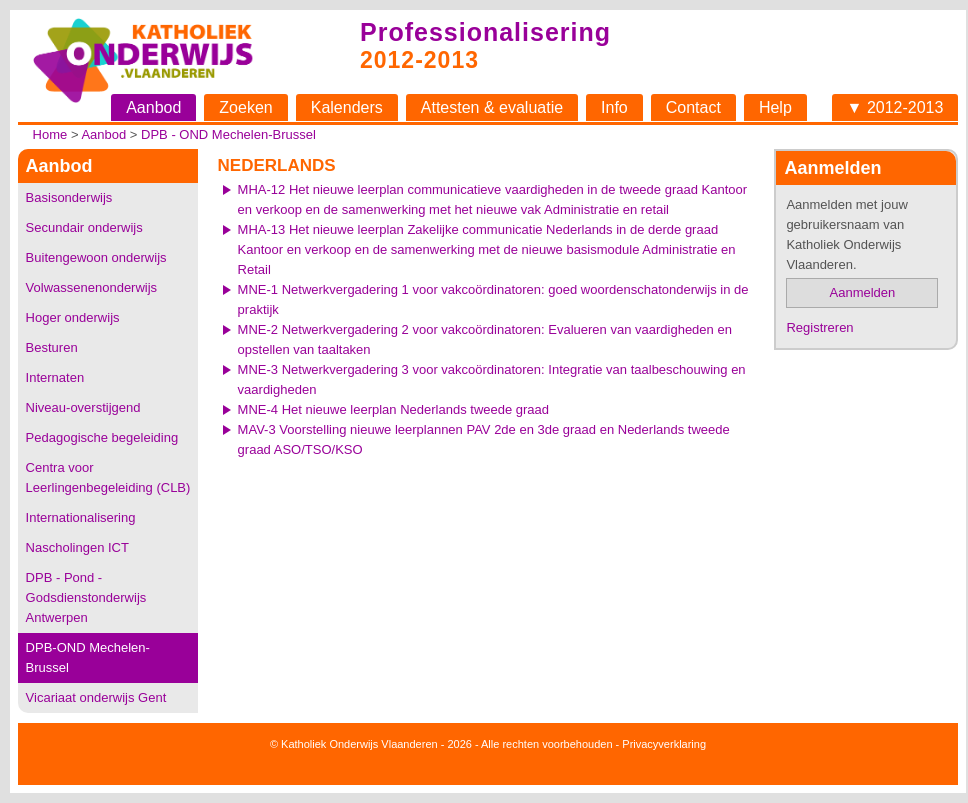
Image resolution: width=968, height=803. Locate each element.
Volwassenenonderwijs (92, 287)
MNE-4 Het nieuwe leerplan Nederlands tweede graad (393, 409)
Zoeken (245, 107)
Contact (693, 107)
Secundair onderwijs (84, 227)
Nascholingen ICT (77, 547)
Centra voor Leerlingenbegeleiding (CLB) (108, 477)
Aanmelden (863, 292)
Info (614, 107)
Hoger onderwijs (73, 317)
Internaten (55, 377)
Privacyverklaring (664, 744)
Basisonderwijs (69, 197)
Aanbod (153, 107)
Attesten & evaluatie (492, 107)
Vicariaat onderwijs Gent (96, 697)
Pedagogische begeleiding (102, 437)
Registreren (819, 327)
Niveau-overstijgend (83, 407)
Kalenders (347, 107)
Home (50, 134)
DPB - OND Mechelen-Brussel (228, 134)
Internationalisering (81, 517)
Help (775, 107)
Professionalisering (485, 32)
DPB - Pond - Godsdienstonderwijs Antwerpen (86, 597)
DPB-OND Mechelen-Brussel (88, 657)
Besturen (52, 347)
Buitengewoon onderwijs (96, 257)
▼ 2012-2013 (895, 107)
